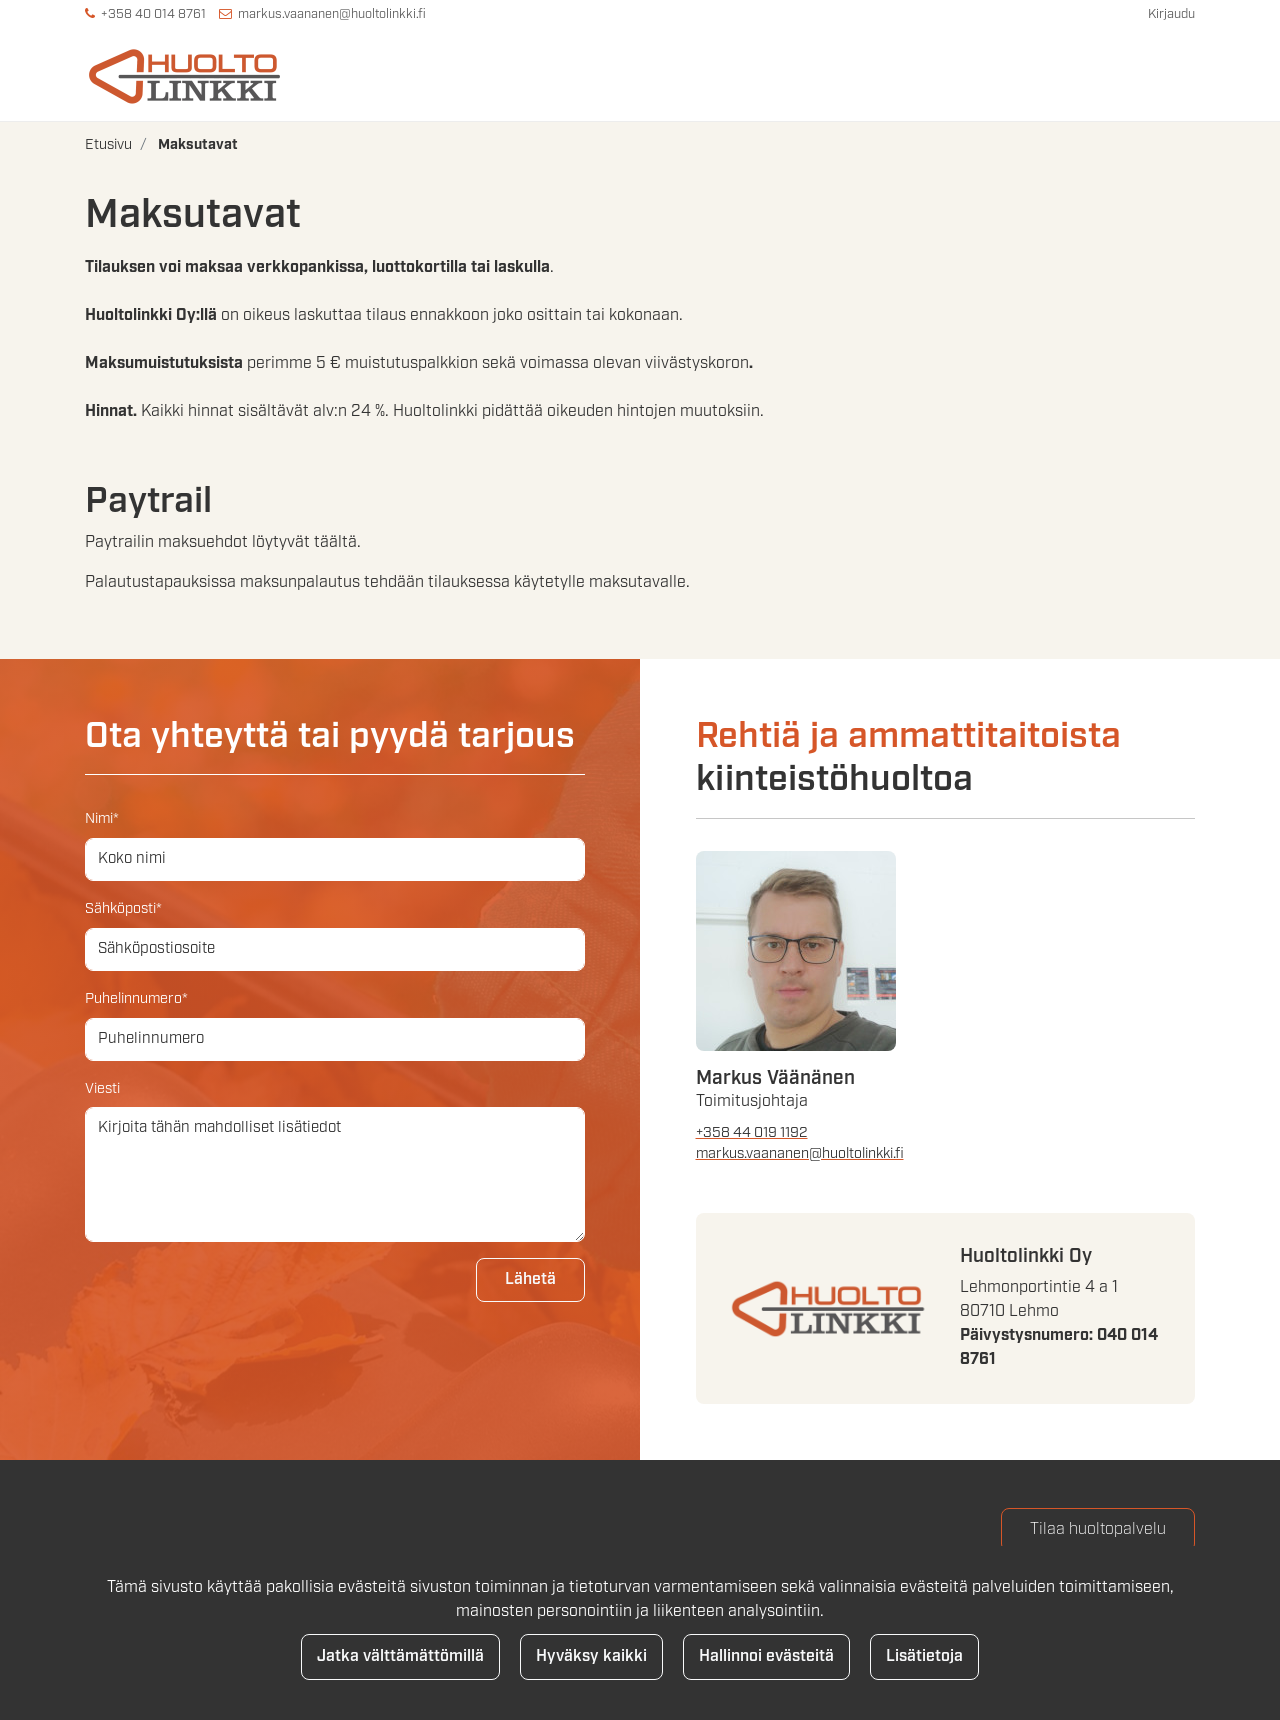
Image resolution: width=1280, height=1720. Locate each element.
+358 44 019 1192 (752, 1130)
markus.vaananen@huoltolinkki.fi (332, 14)
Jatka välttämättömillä (400, 1656)
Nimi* (102, 817)
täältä (335, 541)
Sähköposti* (123, 907)
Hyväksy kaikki (591, 1656)
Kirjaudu (1171, 14)
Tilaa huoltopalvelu (1098, 1528)
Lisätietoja (924, 1656)
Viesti (102, 1086)
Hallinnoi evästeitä (766, 1656)
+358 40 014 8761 (153, 14)
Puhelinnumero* (136, 997)
